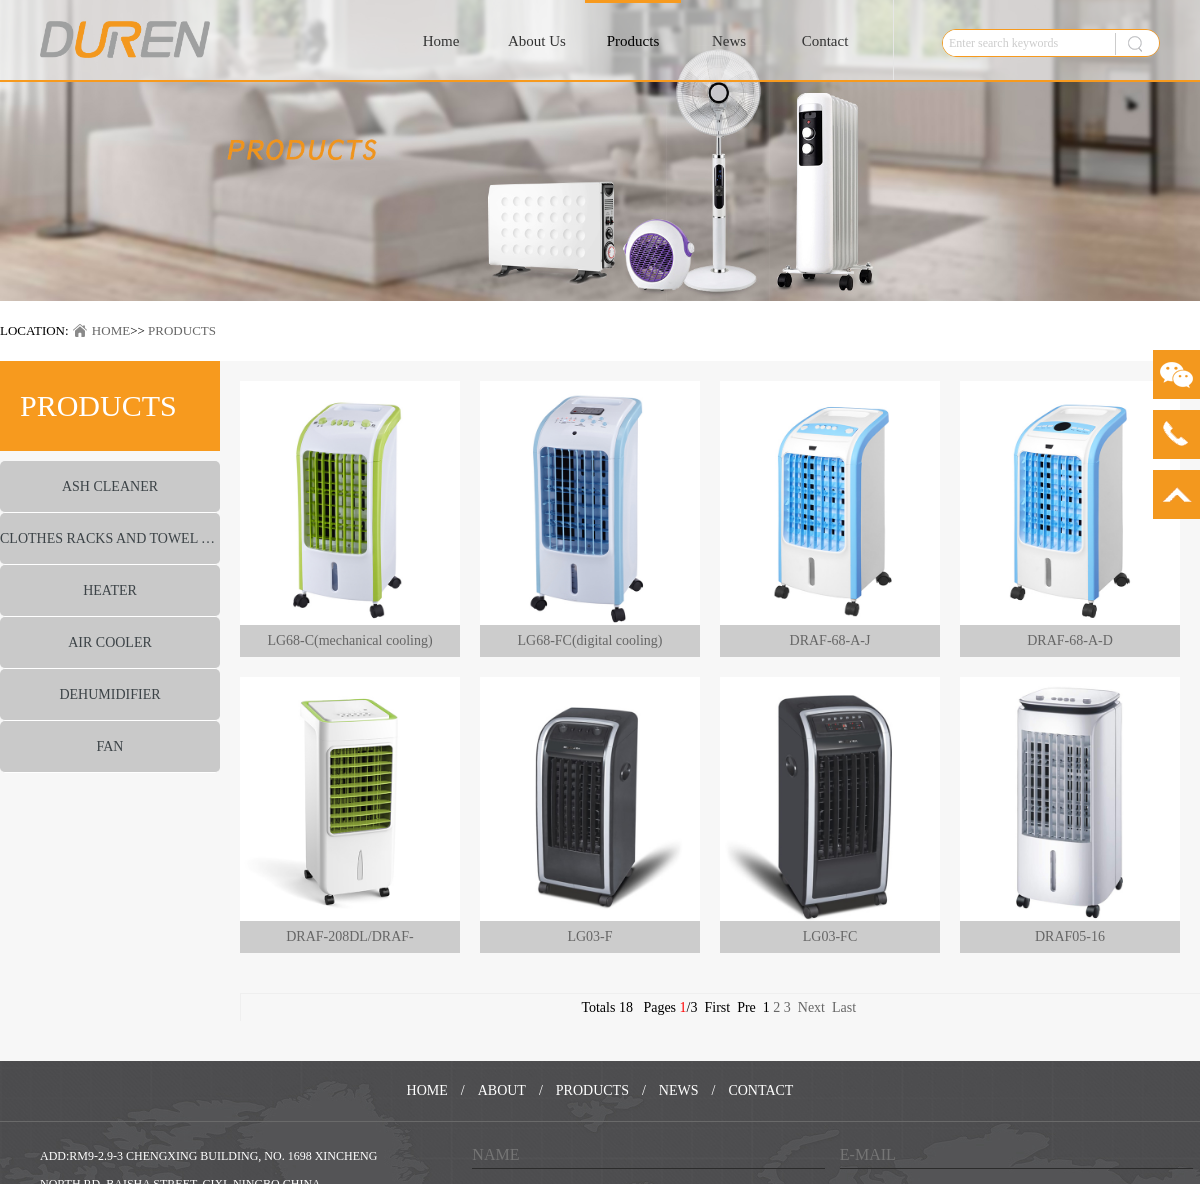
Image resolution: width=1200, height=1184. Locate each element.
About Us (537, 41)
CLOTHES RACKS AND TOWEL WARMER (110, 538)
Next (811, 1007)
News (729, 41)
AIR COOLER (110, 642)
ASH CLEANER (110, 486)
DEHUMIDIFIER (109, 694)
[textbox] (1024, 43)
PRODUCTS (182, 330)
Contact (825, 41)
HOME (111, 330)
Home (441, 41)
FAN (110, 746)
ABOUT (502, 1090)
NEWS (679, 1090)
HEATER (110, 590)
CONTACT (760, 1090)
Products (633, 41)
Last (844, 1007)
